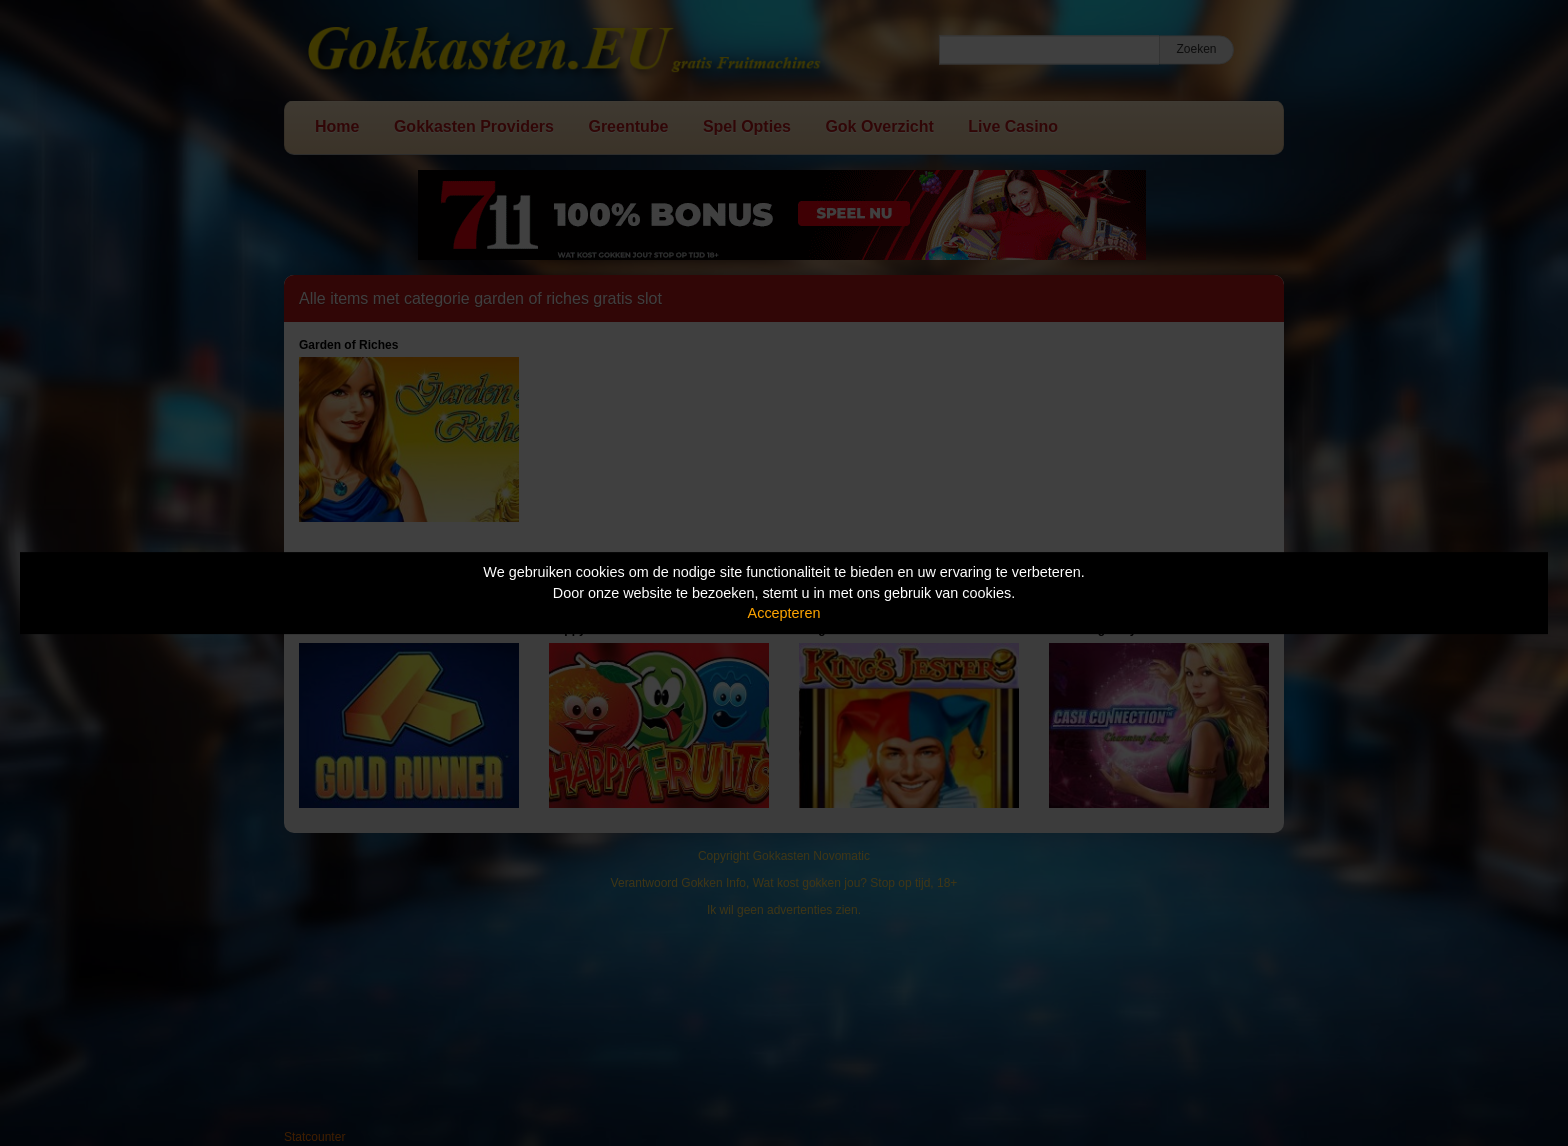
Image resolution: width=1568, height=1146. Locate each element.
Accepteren (784, 613)
